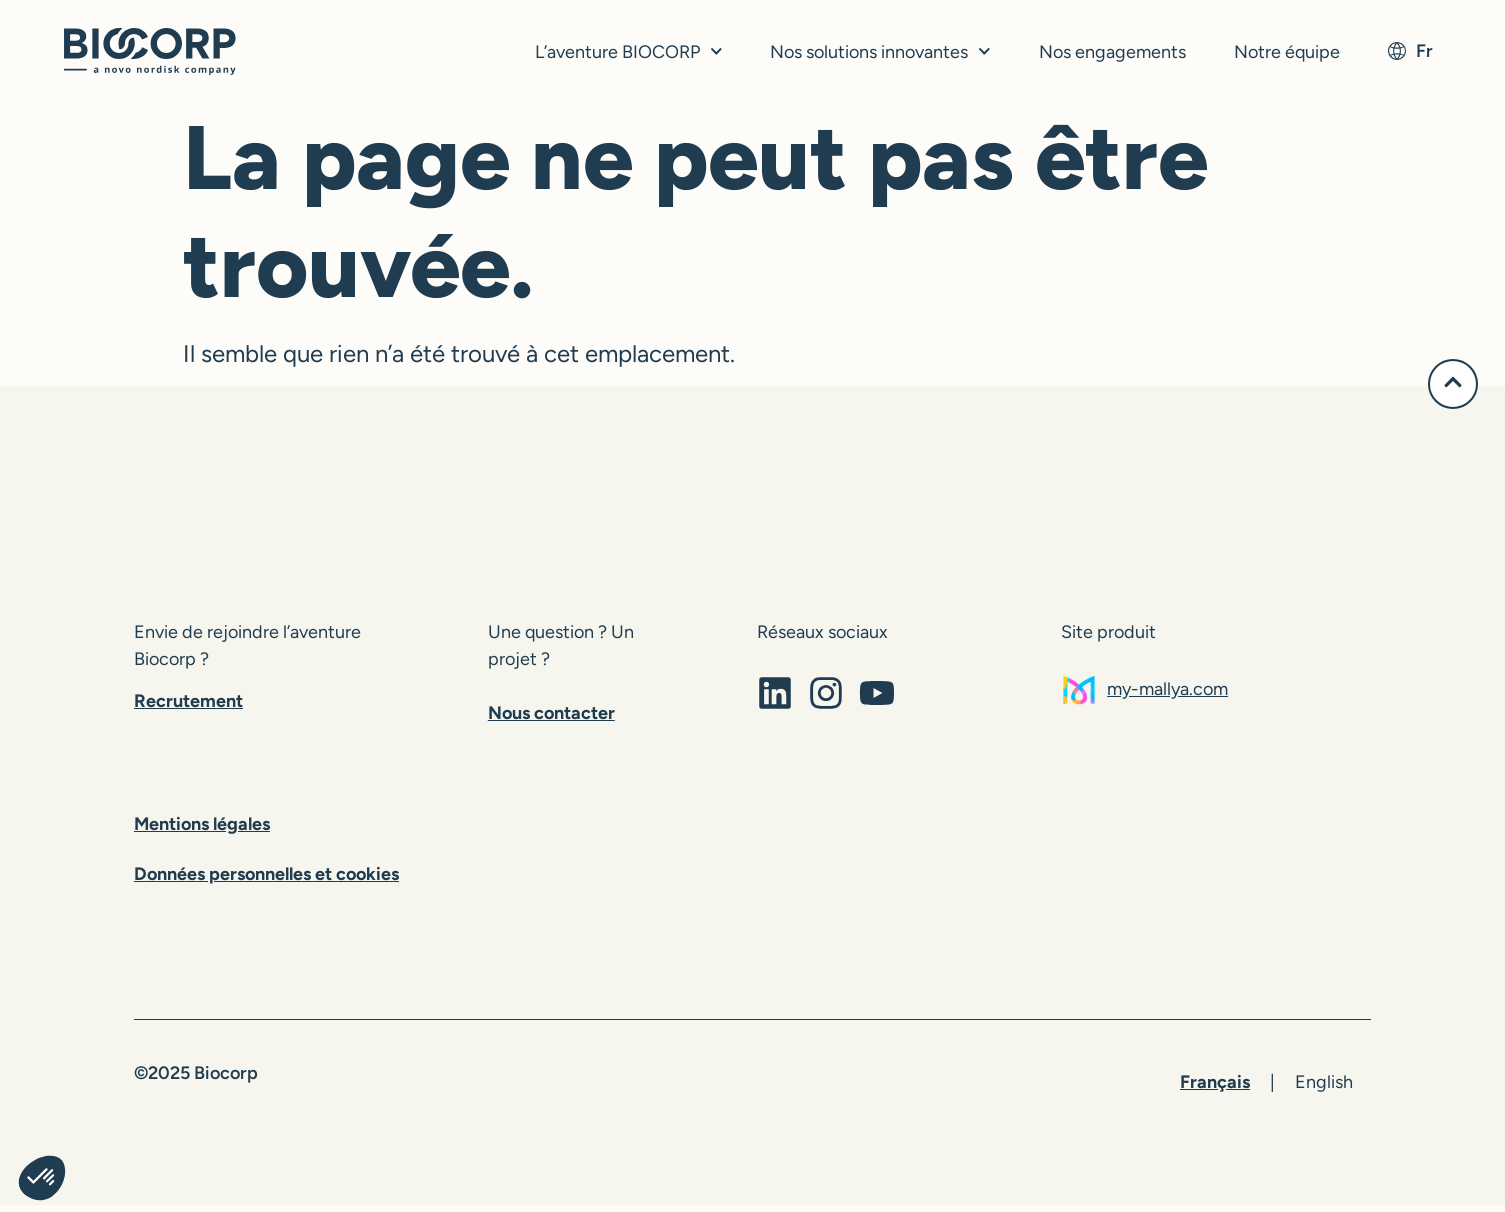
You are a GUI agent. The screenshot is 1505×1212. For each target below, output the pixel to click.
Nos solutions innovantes (880, 51)
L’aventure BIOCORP (629, 51)
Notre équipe (1287, 52)
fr (1410, 51)
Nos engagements (1112, 52)
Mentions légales (202, 831)
